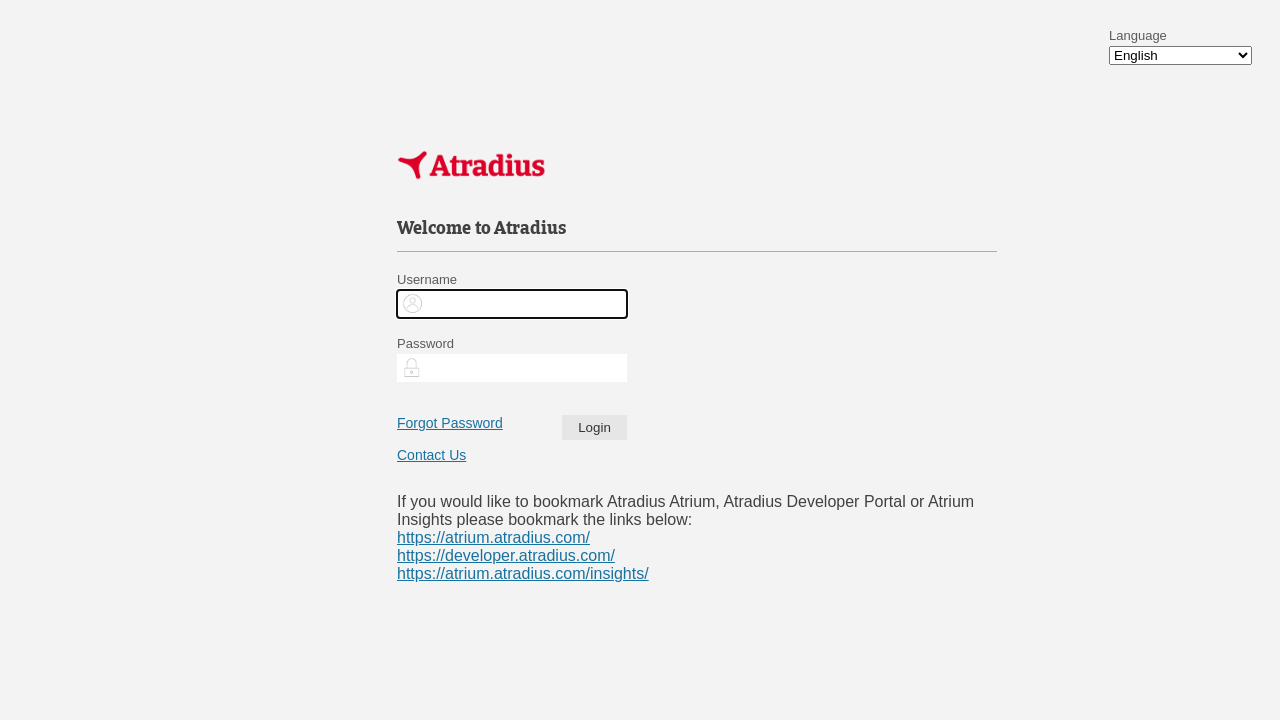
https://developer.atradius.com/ (506, 555)
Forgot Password (450, 423)
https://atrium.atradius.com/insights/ (523, 573)
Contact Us (431, 455)
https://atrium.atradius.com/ (493, 537)
